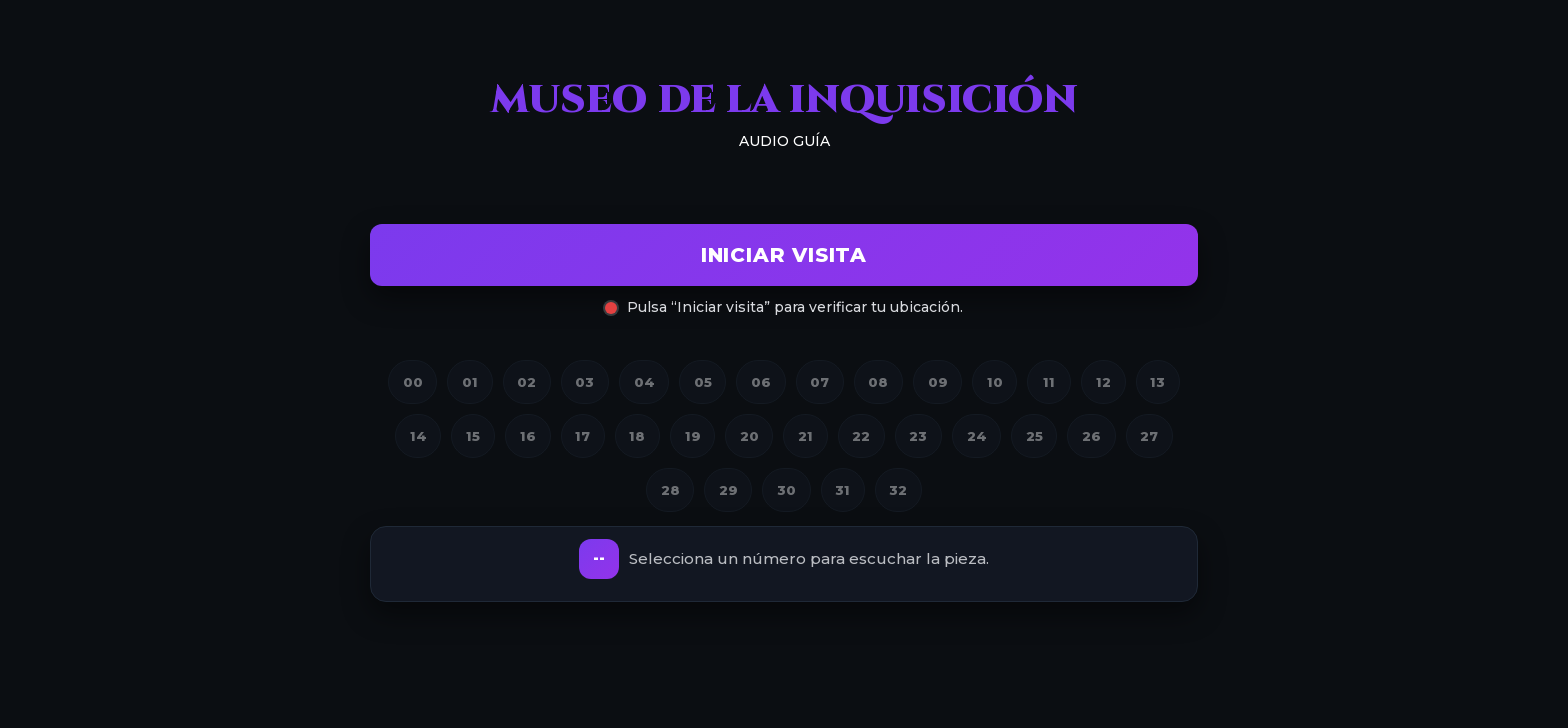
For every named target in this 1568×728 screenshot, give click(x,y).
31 (842, 490)
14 (418, 436)
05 (703, 382)
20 (749, 436)
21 (805, 436)
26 (1091, 436)
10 (995, 382)
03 (584, 382)
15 (473, 436)
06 (761, 382)
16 (528, 436)
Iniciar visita (784, 255)
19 (693, 436)
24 (977, 436)
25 (1034, 436)
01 (470, 382)
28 (670, 490)
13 (1157, 382)
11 (1049, 382)
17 (582, 436)
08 (878, 382)
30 (786, 490)
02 (526, 382)
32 (898, 490)
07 (819, 382)
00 (413, 382)
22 (861, 436)
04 (644, 382)
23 (918, 436)
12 (1103, 382)
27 (1149, 436)
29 (728, 490)
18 (637, 436)
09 (938, 382)
